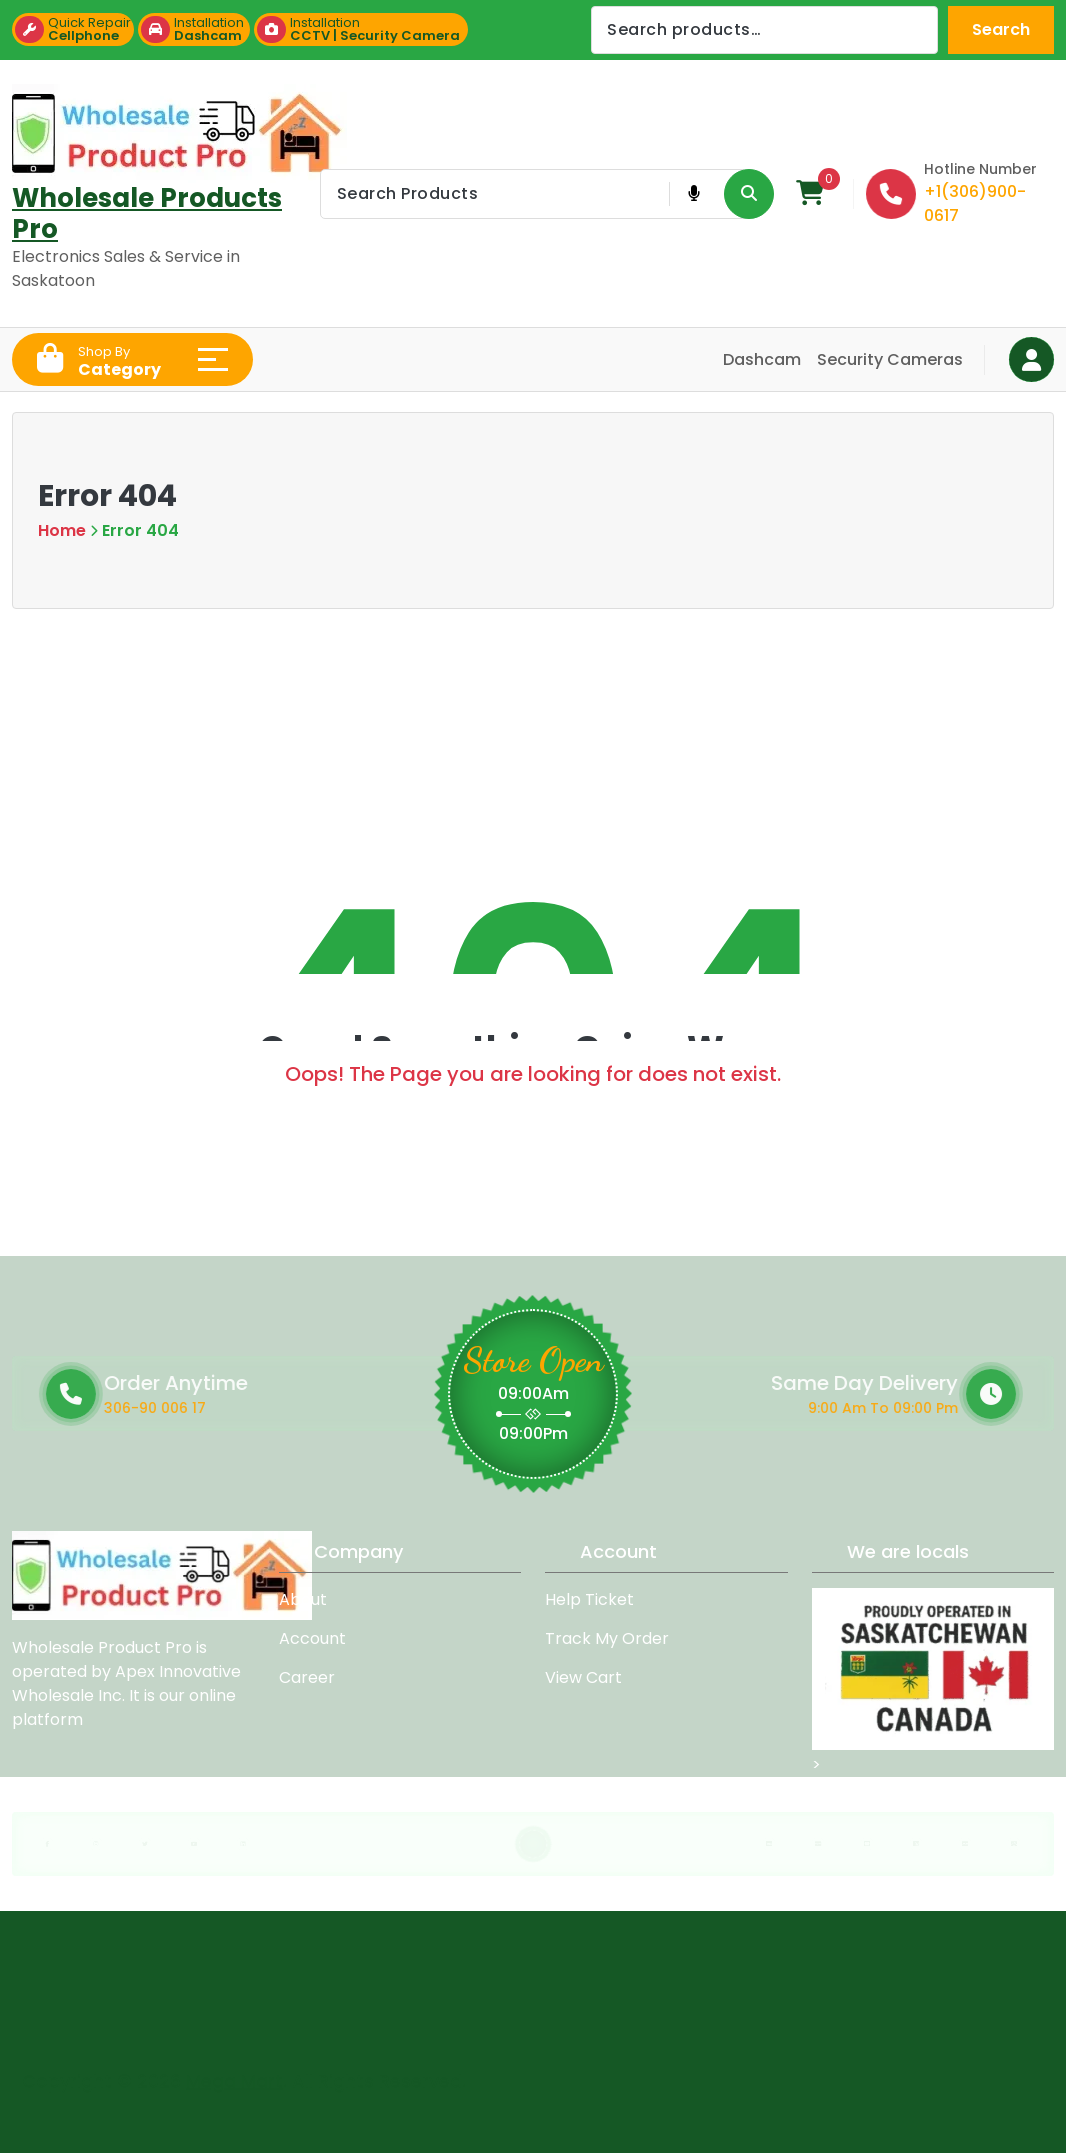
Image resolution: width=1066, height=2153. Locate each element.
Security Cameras (890, 359)
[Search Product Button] (749, 194)
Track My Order (607, 1638)
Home (62, 530)
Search (1001, 29)
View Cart (583, 1677)
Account (312, 1638)
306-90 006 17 (271, 1408)
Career (307, 1677)
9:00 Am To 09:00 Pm (743, 1408)
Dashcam (762, 359)
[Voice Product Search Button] (693, 194)
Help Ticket (589, 1599)
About (303, 1599)
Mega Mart (234, 2072)
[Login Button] (1031, 359)
